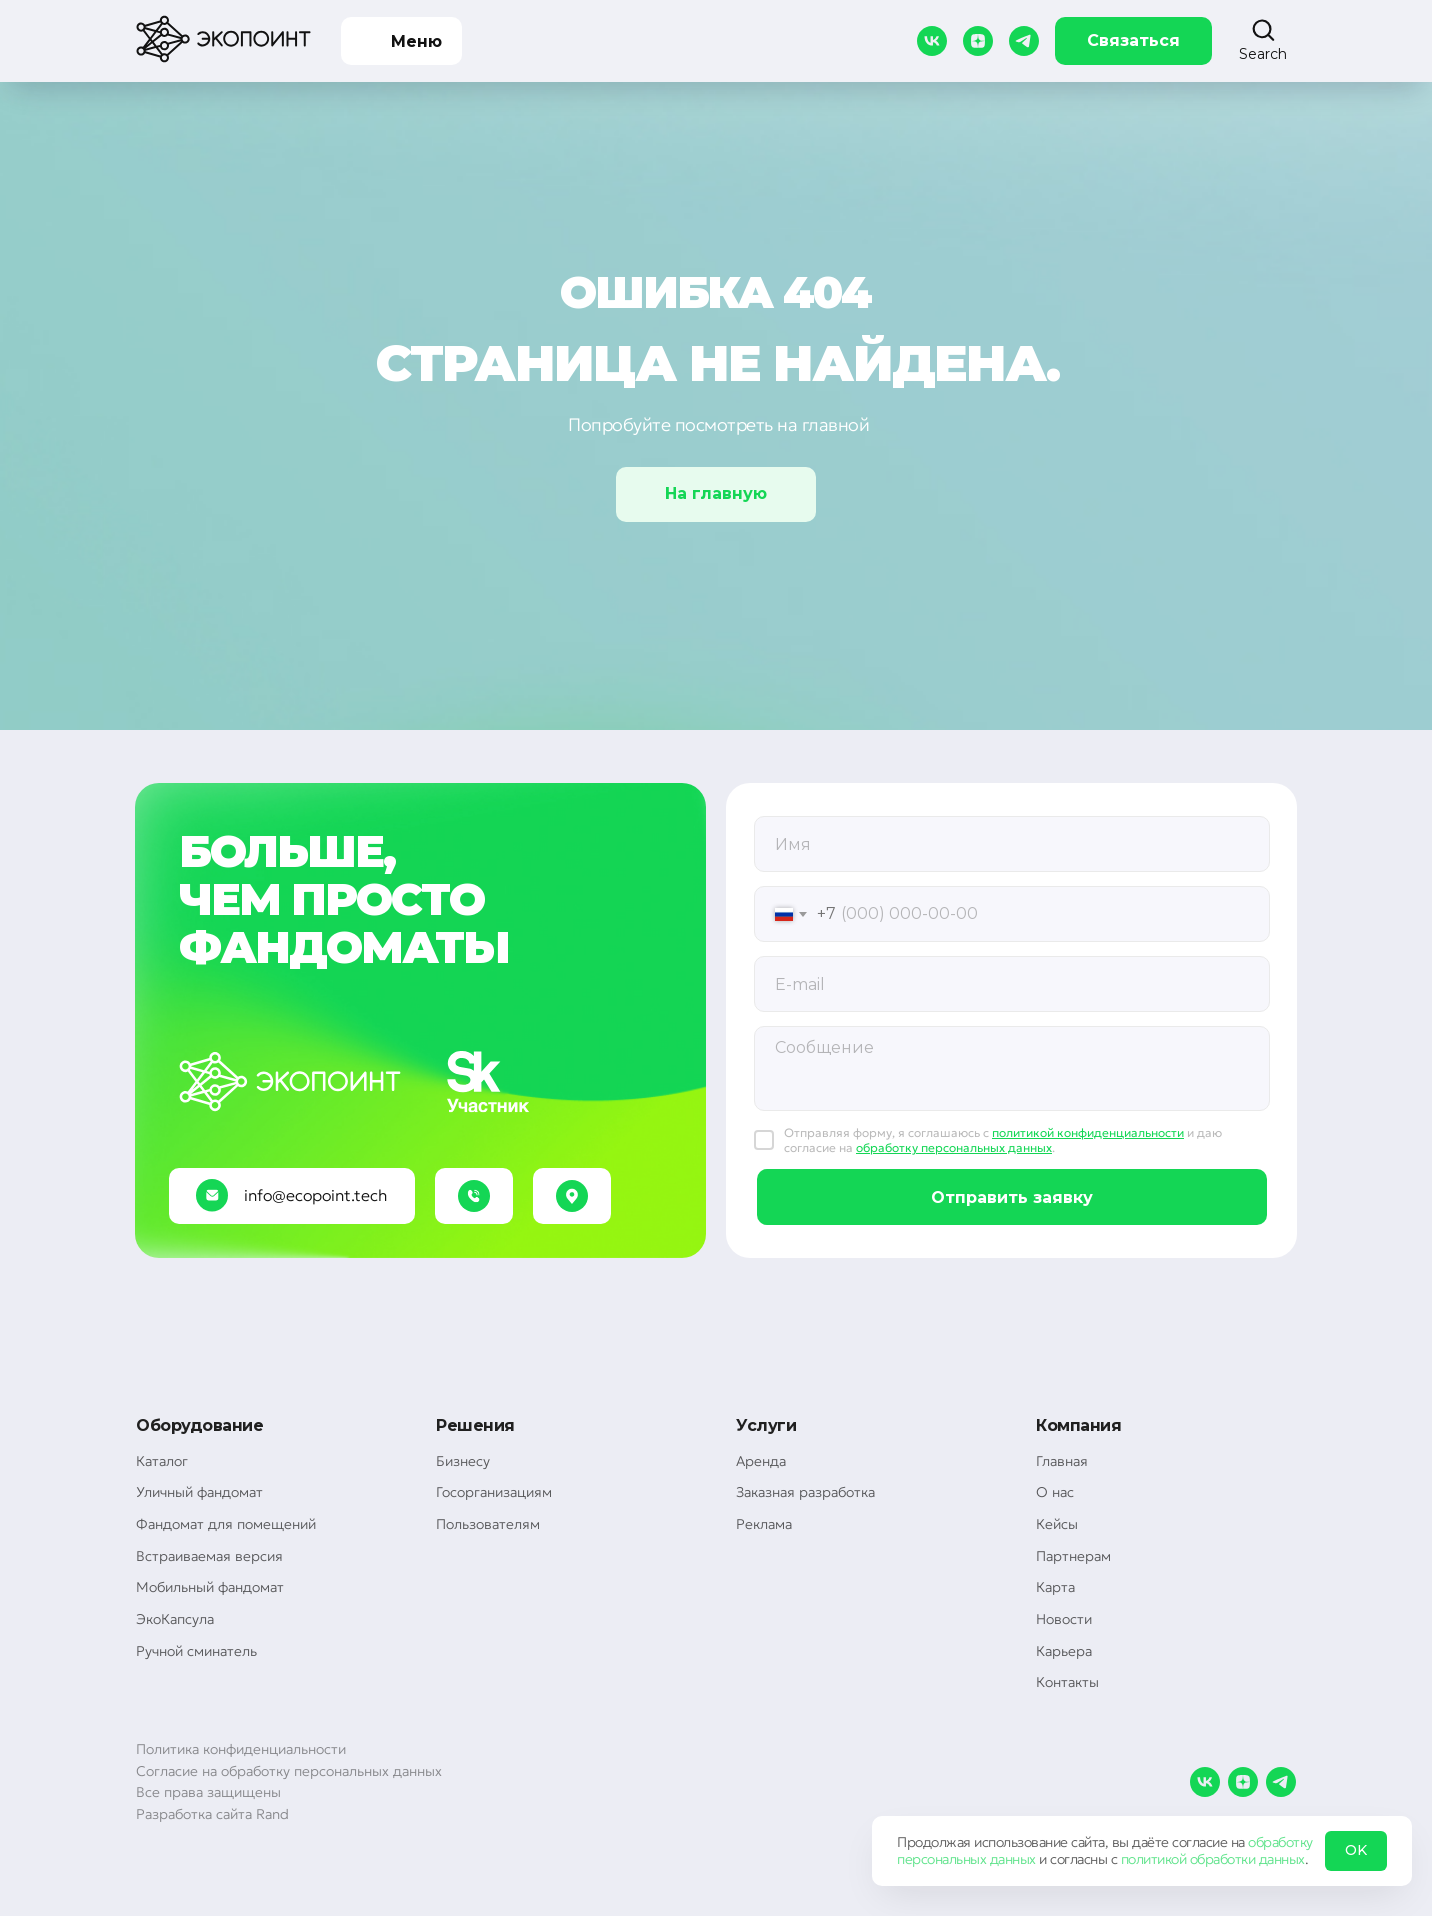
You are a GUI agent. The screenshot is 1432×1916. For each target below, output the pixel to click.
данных (1013, 1859)
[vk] (932, 41)
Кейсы (1057, 1524)
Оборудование (199, 1425)
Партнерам (1073, 1556)
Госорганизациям (494, 1492)
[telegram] (1024, 41)
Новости (1064, 1619)
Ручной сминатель (196, 1651)
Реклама (764, 1524)
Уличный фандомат (199, 1492)
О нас (1055, 1492)
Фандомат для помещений (226, 1524)
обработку (1280, 1842)
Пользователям (488, 1524)
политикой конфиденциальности (1088, 1132)
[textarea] (1012, 1068)
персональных (941, 1859)
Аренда (761, 1461)
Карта (1055, 1587)
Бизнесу (463, 1461)
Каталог (162, 1461)
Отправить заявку (1012, 1197)
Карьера (1064, 1651)
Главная (1062, 1461)
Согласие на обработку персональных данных (289, 1771)
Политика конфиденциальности (241, 1749)
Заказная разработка (805, 1492)
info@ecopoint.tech (315, 1195)
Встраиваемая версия (209, 1556)
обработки (1223, 1859)
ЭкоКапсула (175, 1619)
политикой (1154, 1859)
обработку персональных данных (954, 1147)
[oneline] (1012, 844)
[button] (1263, 40)
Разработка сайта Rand (212, 1814)
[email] (1012, 984)
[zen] (978, 41)
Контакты (1067, 1682)
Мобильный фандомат (210, 1587)
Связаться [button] (1133, 40)
